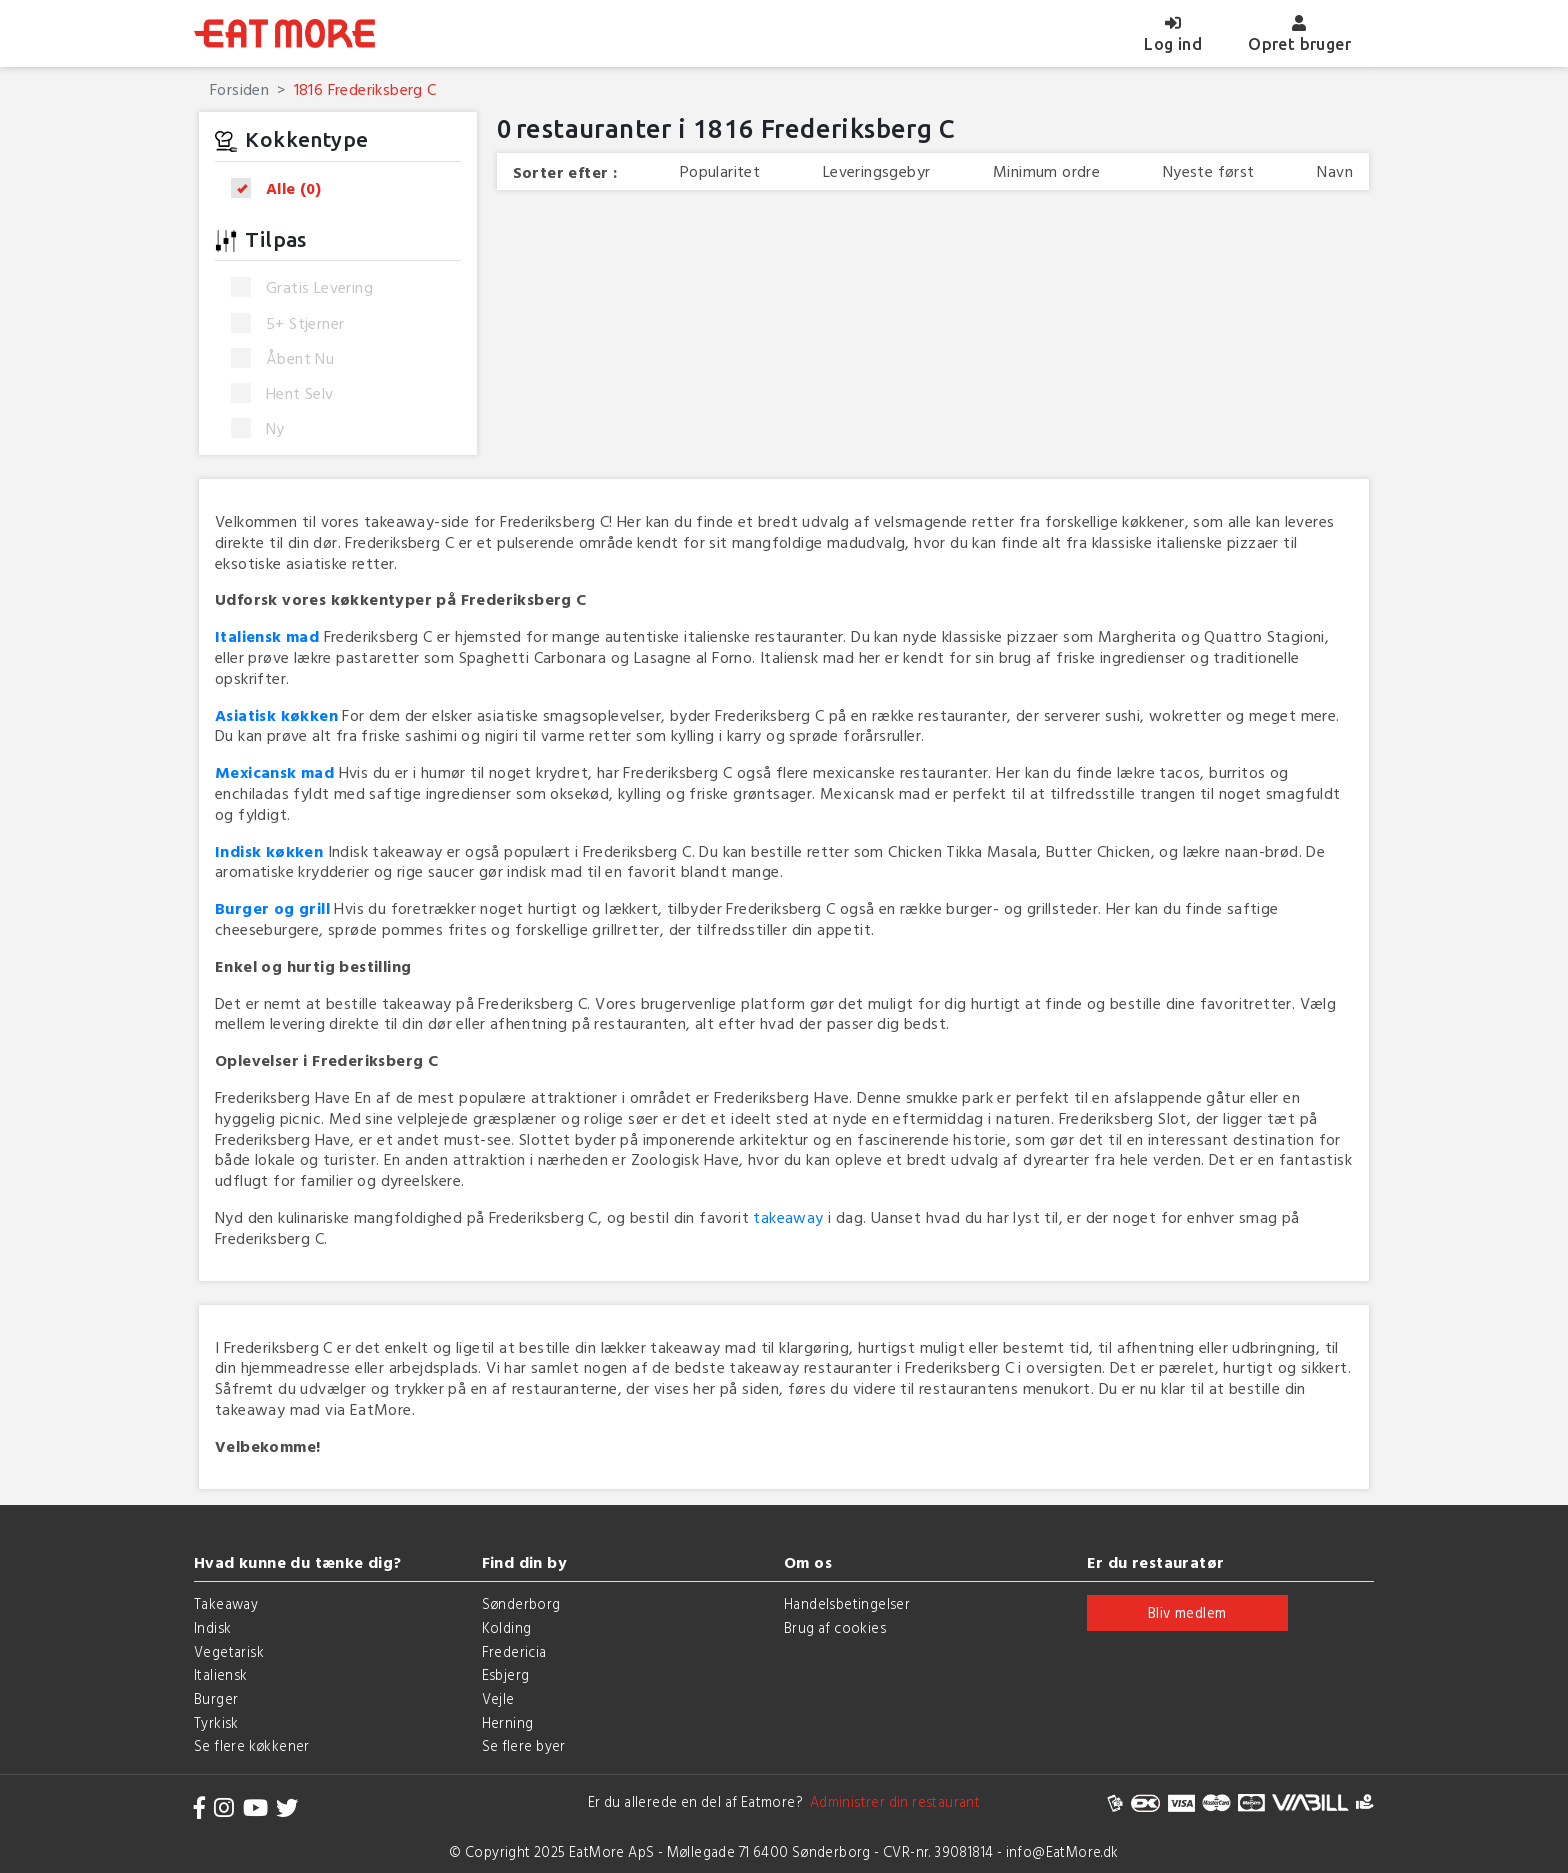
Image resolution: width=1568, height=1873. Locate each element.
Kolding (507, 1627)
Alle (282, 188)
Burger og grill (272, 908)
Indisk (212, 1627)
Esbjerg (506, 1674)
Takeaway (226, 1603)
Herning (508, 1722)
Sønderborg (521, 1603)
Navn (1335, 171)
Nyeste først (1209, 171)
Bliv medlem (1187, 1612)
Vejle (498, 1698)
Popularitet (720, 171)
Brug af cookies (835, 1627)
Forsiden (239, 89)
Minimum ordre (1046, 171)
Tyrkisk (216, 1722)
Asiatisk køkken (276, 715)
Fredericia (514, 1651)
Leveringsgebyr (877, 171)
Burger (216, 1698)
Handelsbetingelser (847, 1603)
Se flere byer (524, 1745)
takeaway (788, 1217)
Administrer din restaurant (891, 1801)
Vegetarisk (229, 1651)
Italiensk (221, 1674)
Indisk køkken (269, 851)
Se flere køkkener (252, 1745)
